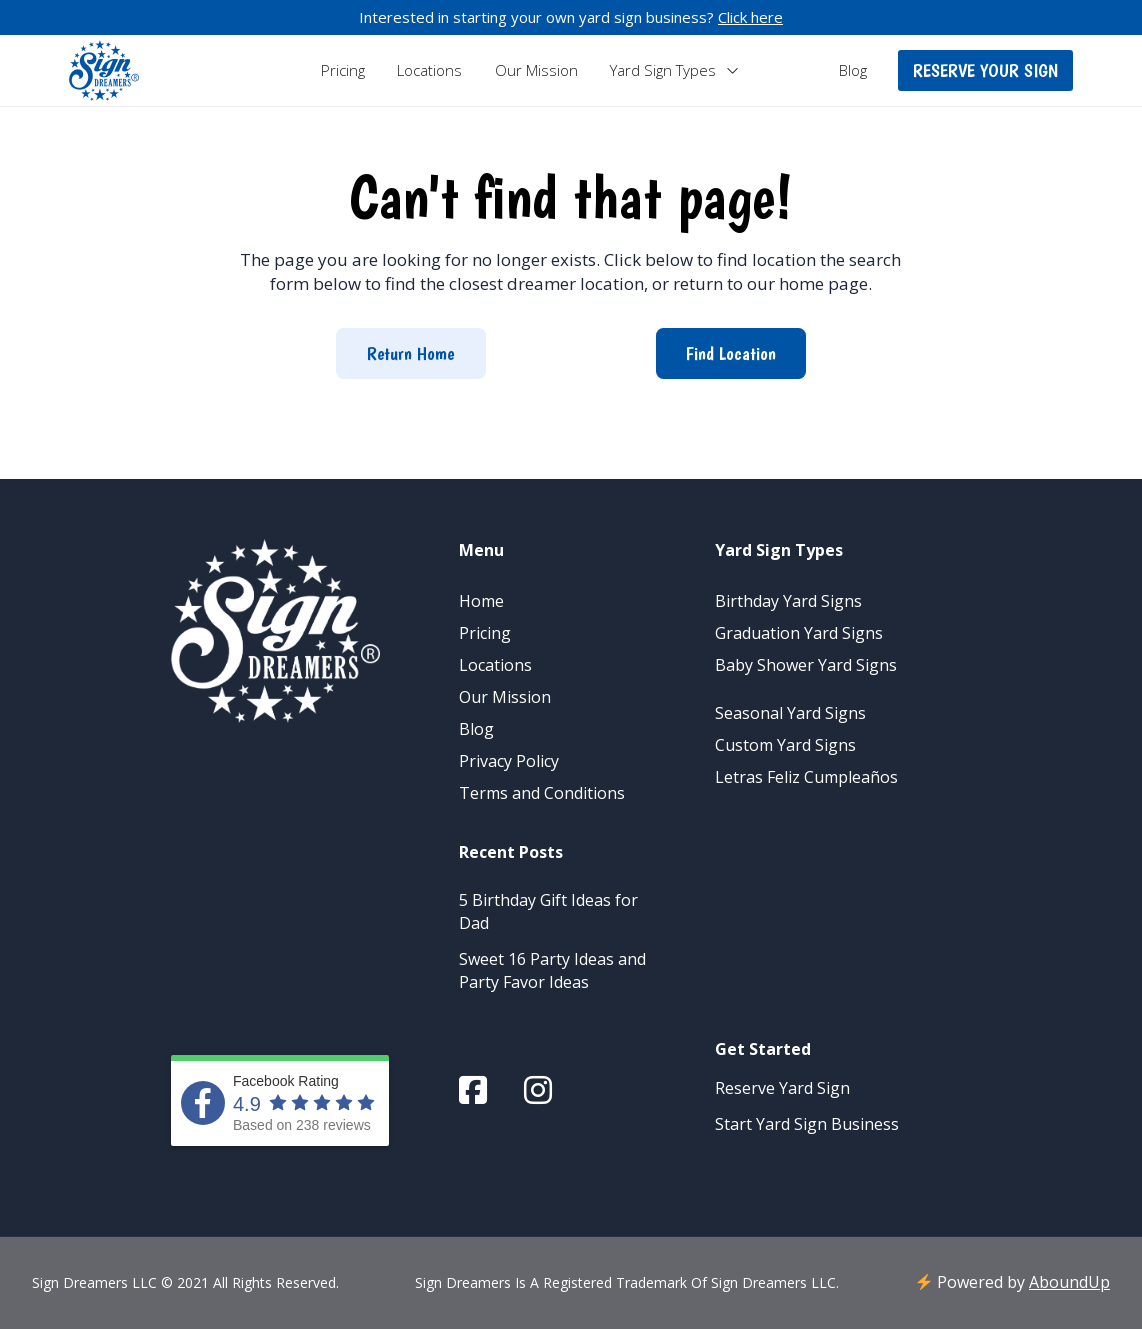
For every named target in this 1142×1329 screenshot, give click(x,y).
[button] (985, 71)
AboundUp (1069, 1282)
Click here (750, 17)
